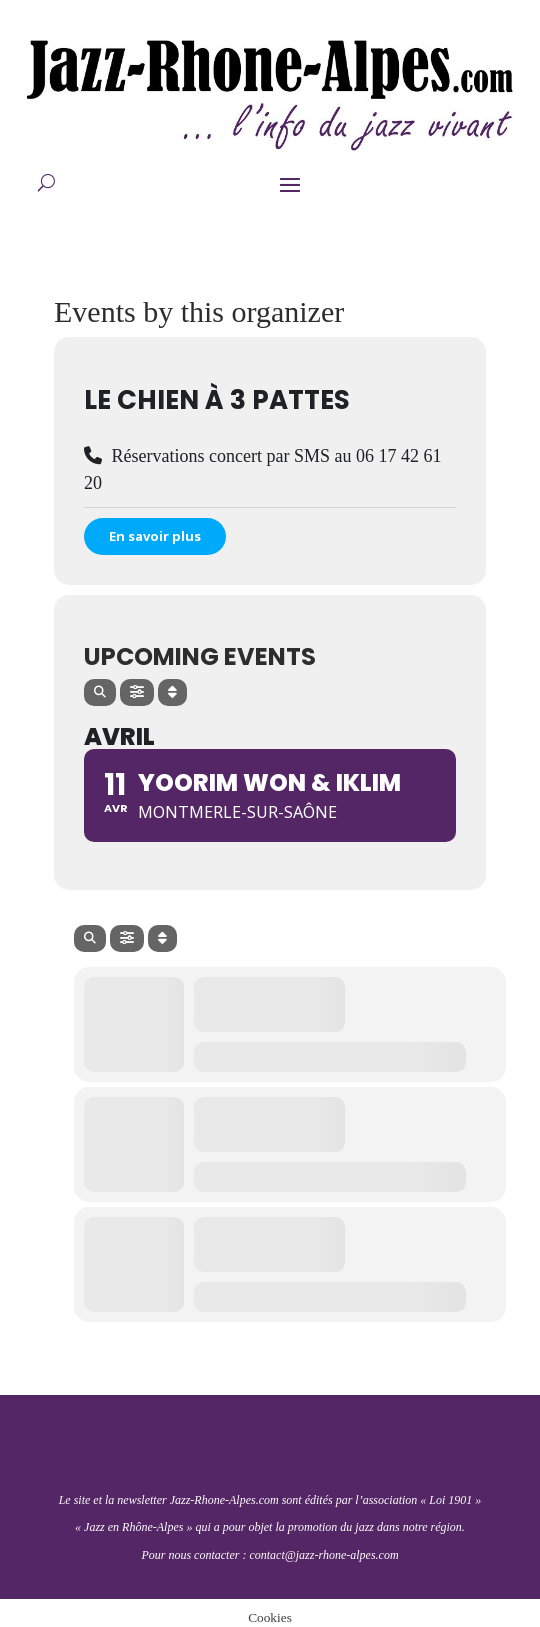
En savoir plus (155, 536)
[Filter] (137, 692)
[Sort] (172, 692)
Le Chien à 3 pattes (217, 400)
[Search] (100, 692)
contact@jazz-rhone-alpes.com (323, 1555)
